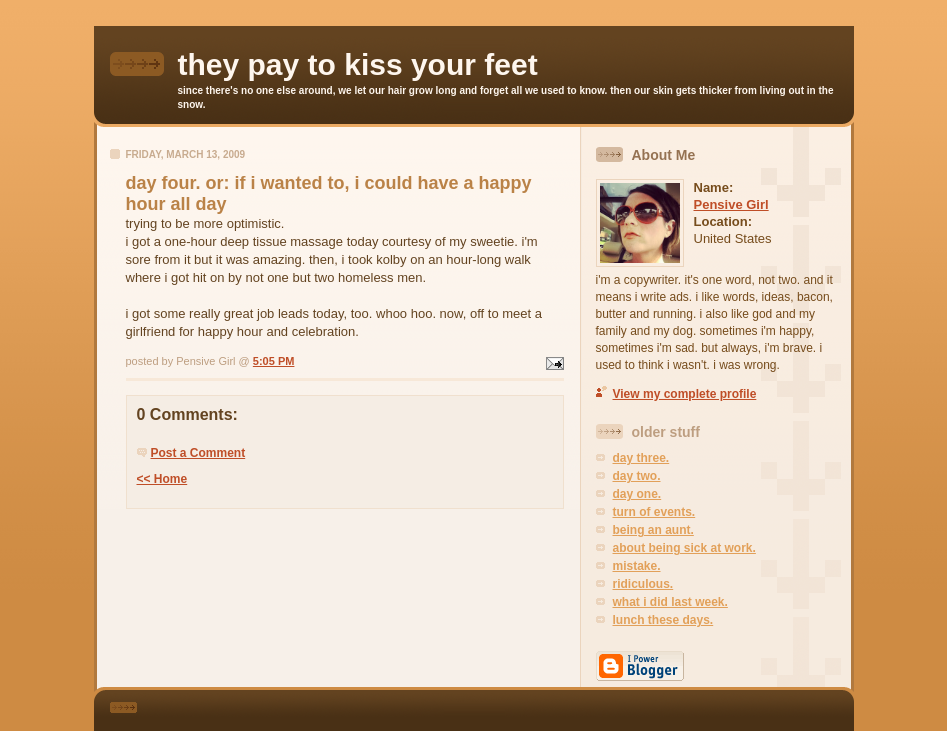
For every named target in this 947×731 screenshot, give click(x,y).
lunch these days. (663, 620)
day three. (641, 458)
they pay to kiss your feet (358, 64)
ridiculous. (643, 584)
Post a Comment (198, 453)
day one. (637, 494)
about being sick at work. (684, 548)
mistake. (637, 566)
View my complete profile (685, 394)
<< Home (162, 479)
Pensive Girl (731, 204)
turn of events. (654, 512)
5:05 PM (274, 361)
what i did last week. (670, 602)
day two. (637, 476)
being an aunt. (653, 530)
